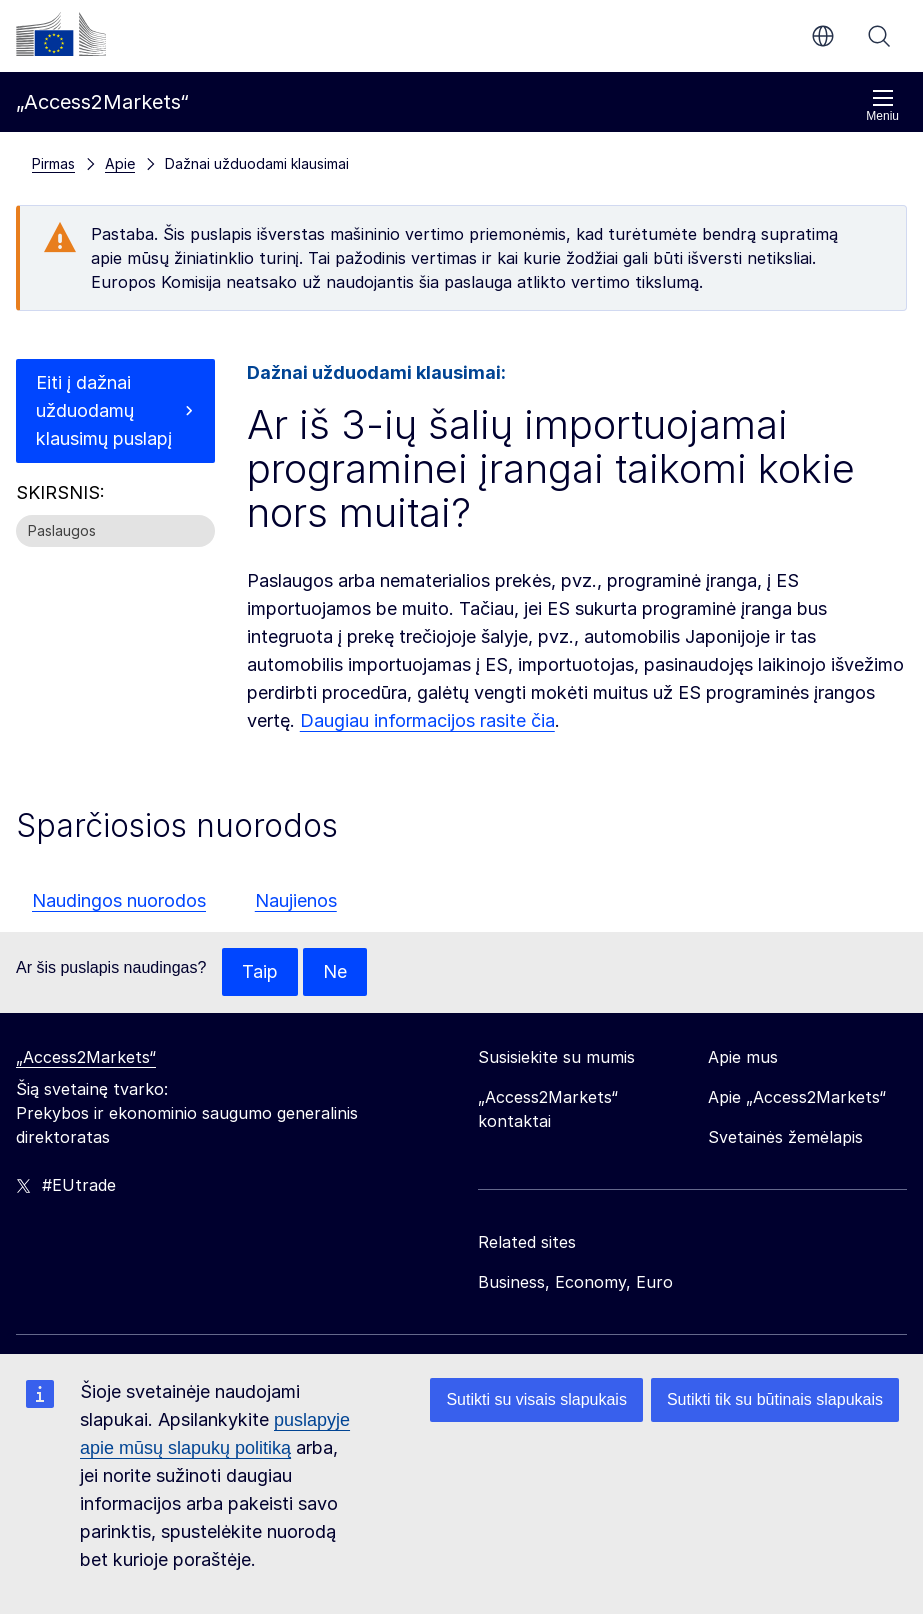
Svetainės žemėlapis (785, 1137)
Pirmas (53, 163)
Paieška (879, 36)
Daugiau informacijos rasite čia (427, 720)
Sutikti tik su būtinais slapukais (775, 1399)
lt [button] (823, 36)
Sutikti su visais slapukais (536, 1399)
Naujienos (296, 900)
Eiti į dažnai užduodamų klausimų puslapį (104, 410)
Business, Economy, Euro (575, 1282)
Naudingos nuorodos (119, 900)
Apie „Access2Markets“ (797, 1097)
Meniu (882, 105)
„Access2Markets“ (86, 1057)
